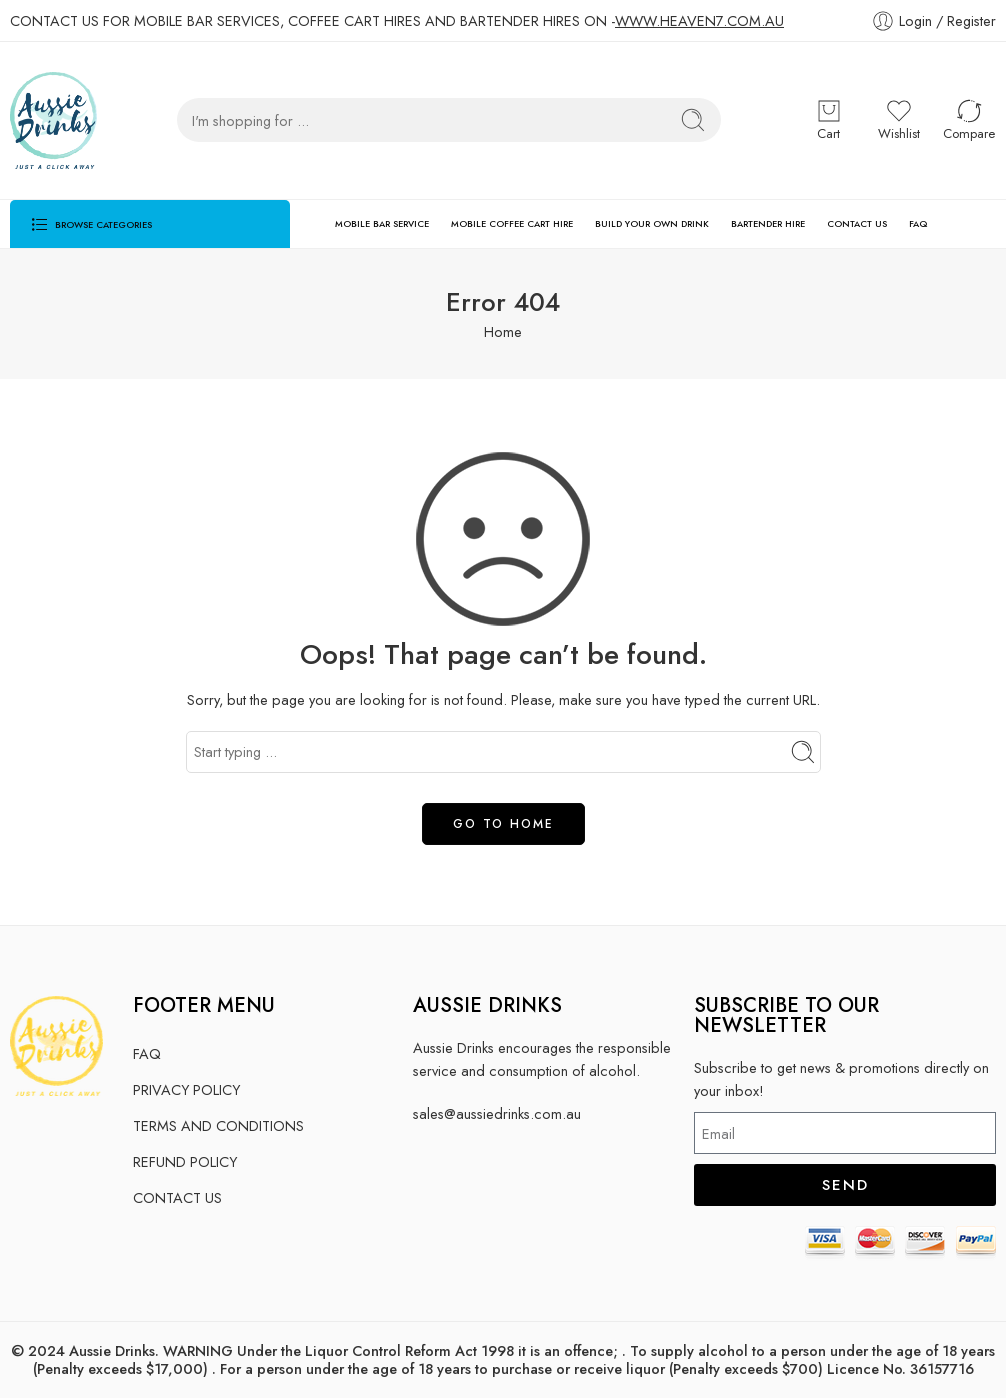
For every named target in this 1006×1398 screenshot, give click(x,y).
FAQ (918, 223)
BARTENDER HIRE (768, 223)
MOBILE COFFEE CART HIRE (512, 223)
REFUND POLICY (185, 1161)
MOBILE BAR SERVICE (382, 223)
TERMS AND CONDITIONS (218, 1125)
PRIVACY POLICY (186, 1089)
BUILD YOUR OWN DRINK (652, 223)
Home (503, 331)
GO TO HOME (503, 824)
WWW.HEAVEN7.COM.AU (699, 20)
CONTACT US (857, 223)
